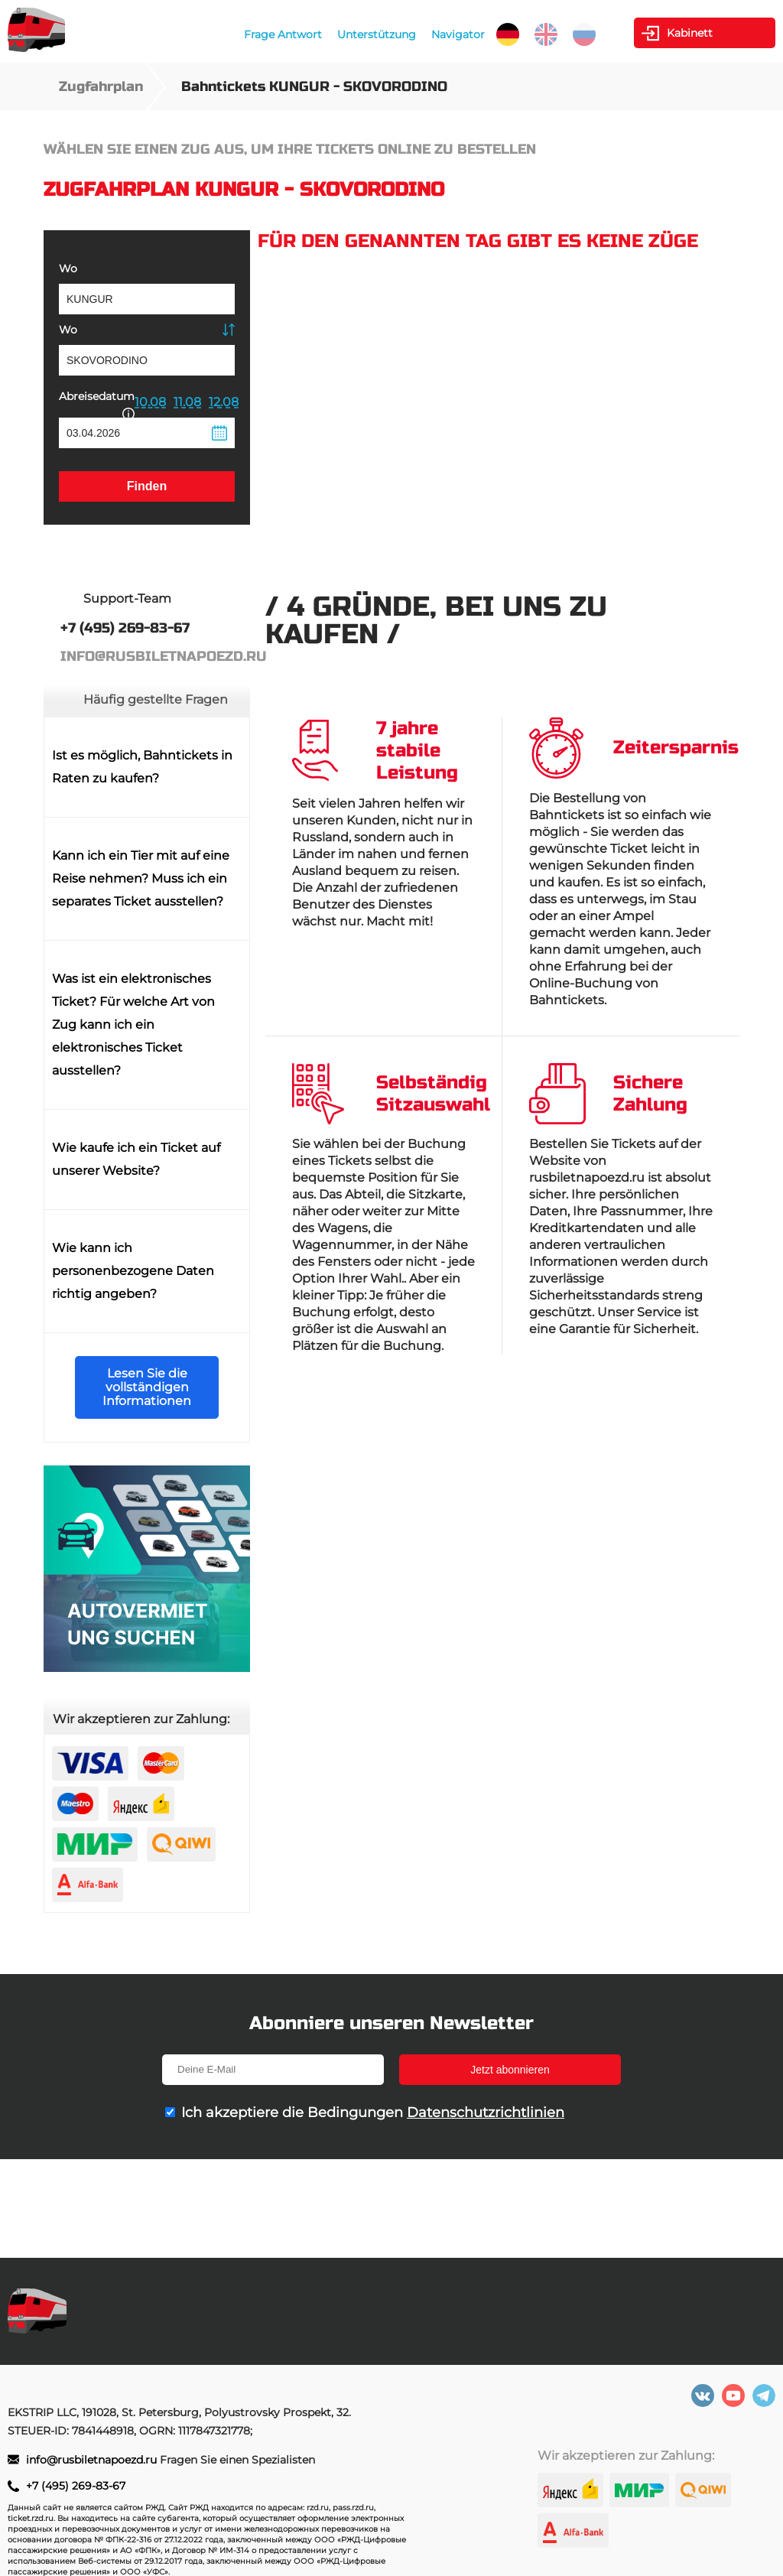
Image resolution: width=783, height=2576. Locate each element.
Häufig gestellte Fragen (155, 699)
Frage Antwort (283, 34)
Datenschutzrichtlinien (485, 2112)
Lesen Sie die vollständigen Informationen (146, 1387)
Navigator (458, 34)
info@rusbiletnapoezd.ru (93, 2460)
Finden (147, 486)
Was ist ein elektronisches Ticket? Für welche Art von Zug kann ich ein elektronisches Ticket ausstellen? (133, 1024)
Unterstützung (376, 34)
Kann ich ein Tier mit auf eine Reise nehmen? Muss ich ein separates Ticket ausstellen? (140, 878)
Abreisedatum (97, 403)
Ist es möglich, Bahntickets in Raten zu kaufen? (142, 766)
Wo (68, 268)
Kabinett (690, 33)
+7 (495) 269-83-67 (75, 2486)
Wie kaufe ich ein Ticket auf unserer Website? (136, 1159)
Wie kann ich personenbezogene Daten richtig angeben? (133, 1271)
